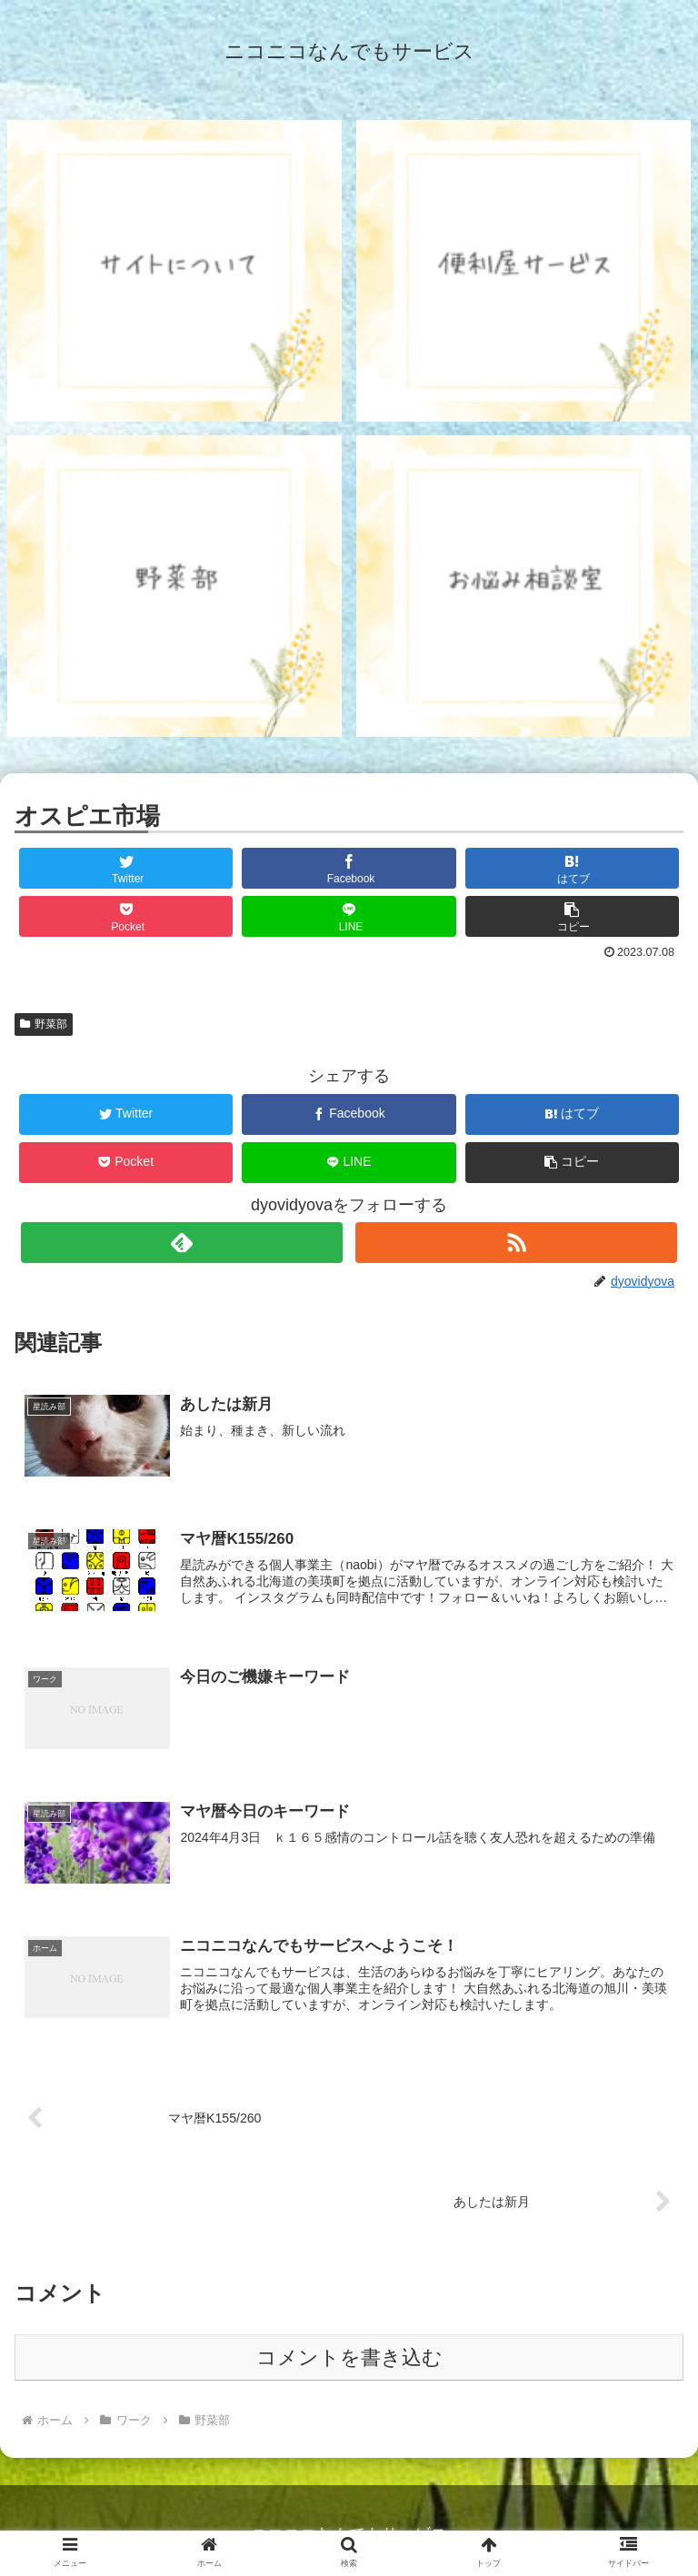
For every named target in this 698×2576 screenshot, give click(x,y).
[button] (572, 916)
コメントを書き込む (349, 2357)
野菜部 (43, 1024)
